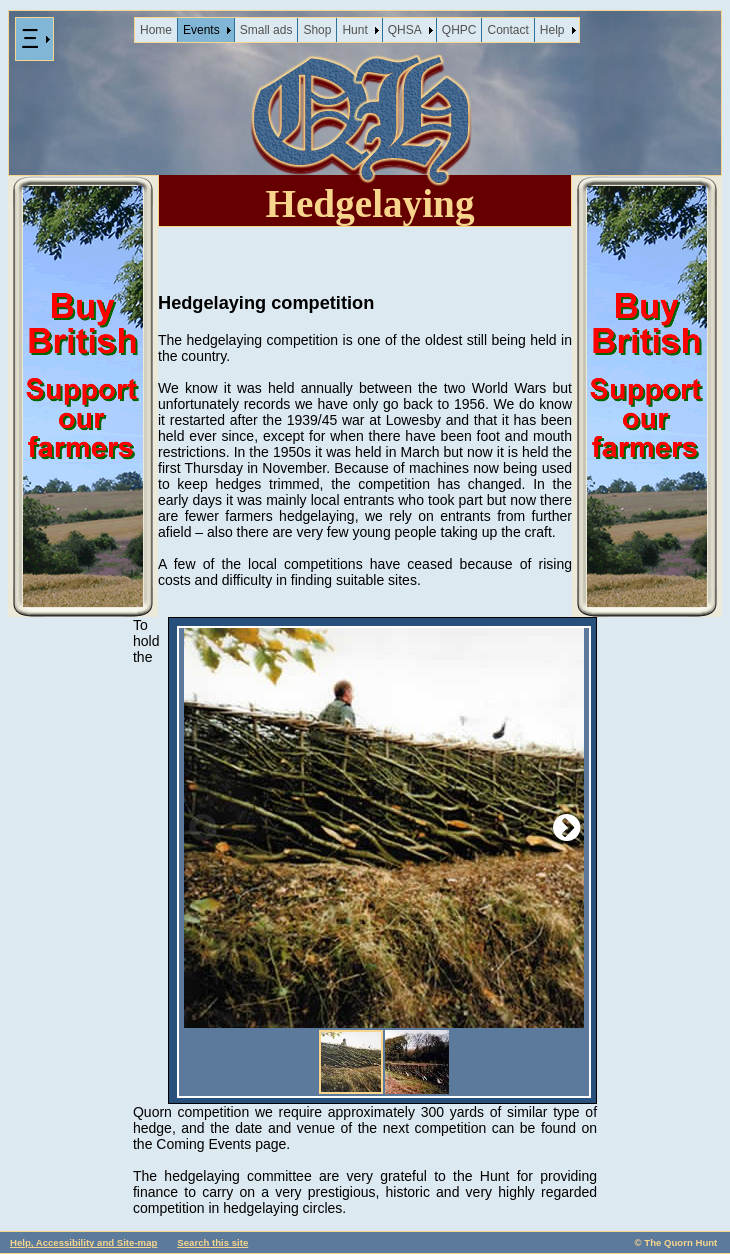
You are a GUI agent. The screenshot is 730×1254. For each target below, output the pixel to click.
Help (552, 30)
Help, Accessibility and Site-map (83, 1242)
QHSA (405, 30)
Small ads (266, 30)
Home (156, 30)
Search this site (212, 1242)
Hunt (354, 30)
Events (201, 30)
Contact (507, 30)
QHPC (459, 30)
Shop (317, 30)
